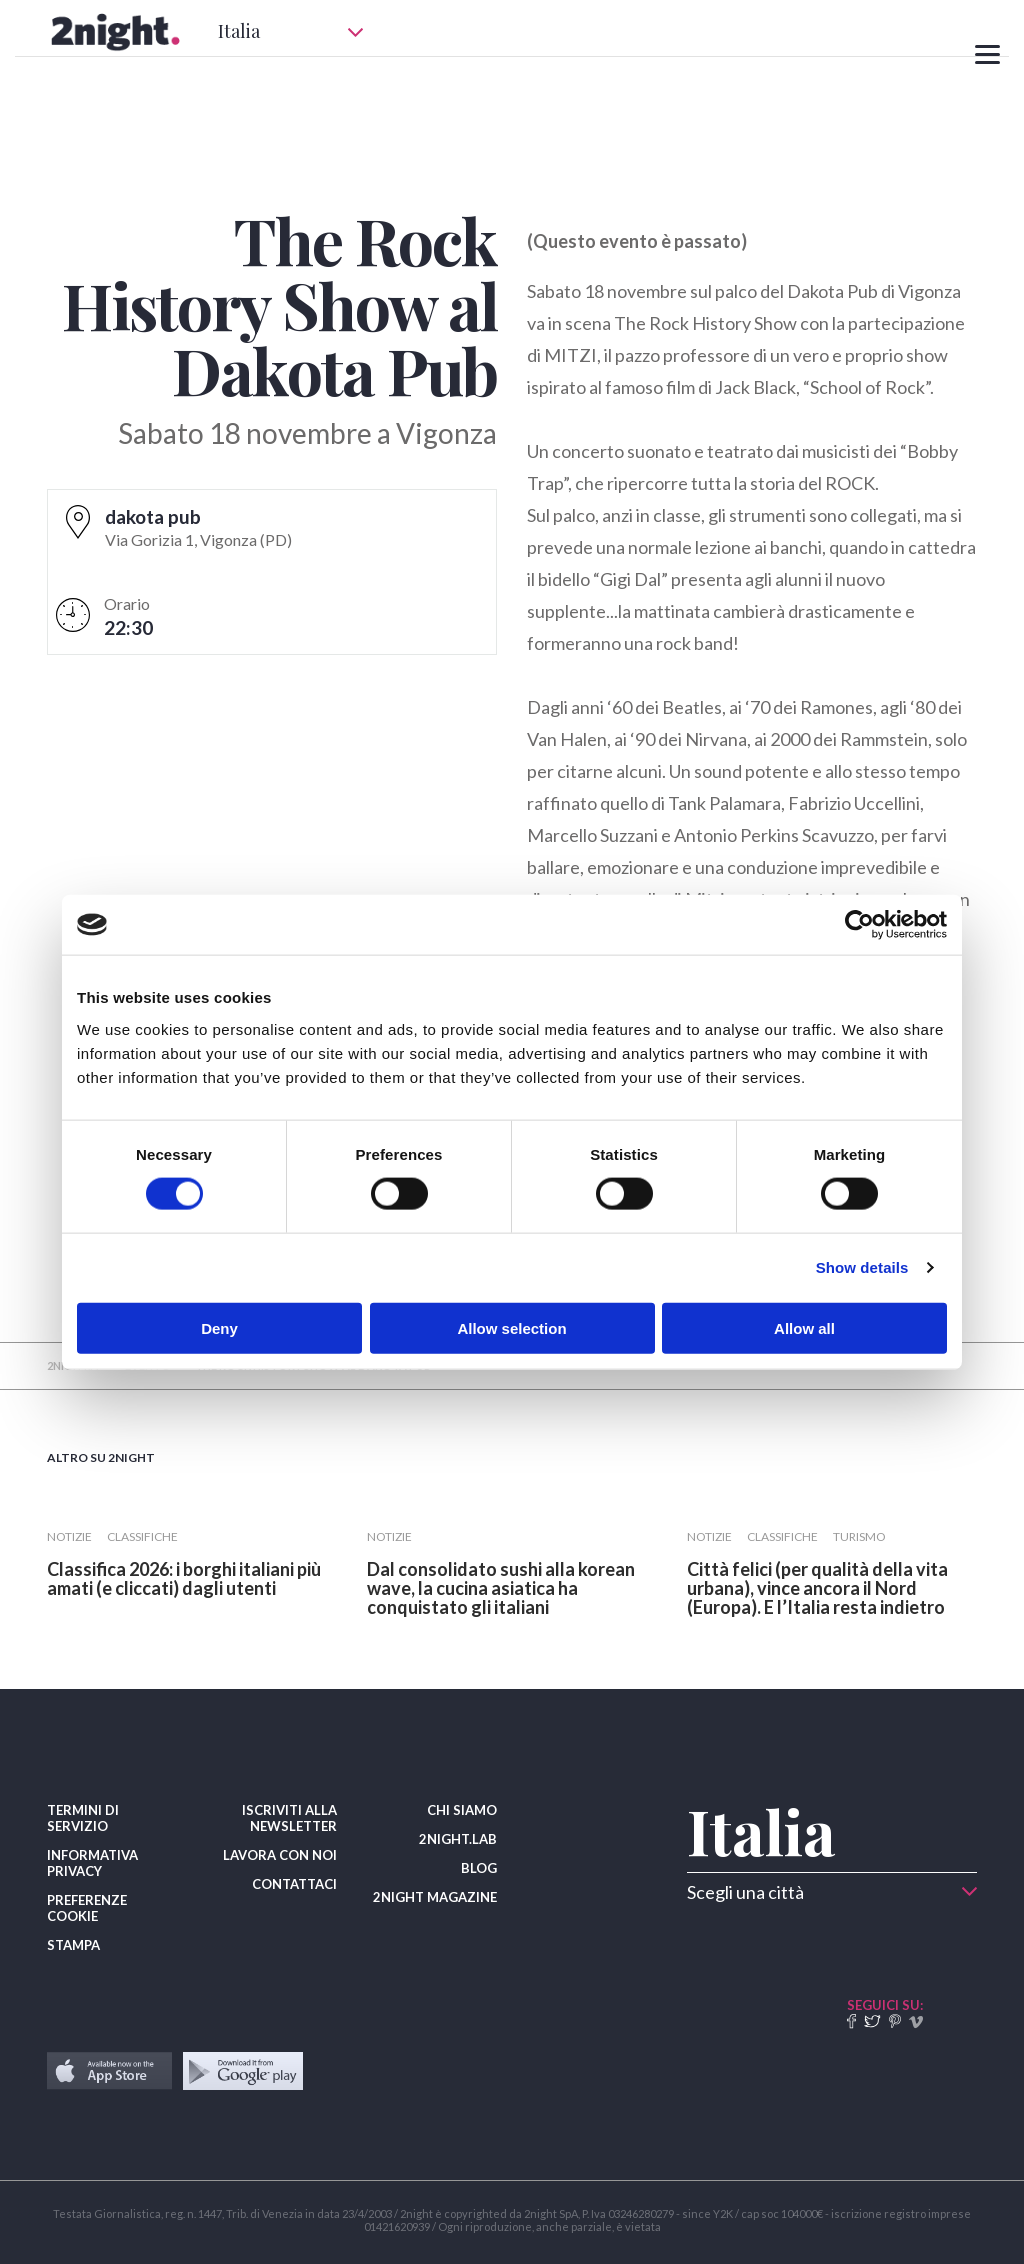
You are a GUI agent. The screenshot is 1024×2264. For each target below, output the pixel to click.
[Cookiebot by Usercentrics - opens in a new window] (859, 925)
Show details (862, 1267)
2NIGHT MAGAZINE (435, 1897)
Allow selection (511, 1327)
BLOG (479, 1868)
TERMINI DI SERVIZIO (83, 1818)
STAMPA (73, 1945)
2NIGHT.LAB (458, 1839)
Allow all (804, 1327)
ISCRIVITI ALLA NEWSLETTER (289, 1818)
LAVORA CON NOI (280, 1855)
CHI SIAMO (462, 1810)
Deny (219, 1327)
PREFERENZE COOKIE (87, 1908)
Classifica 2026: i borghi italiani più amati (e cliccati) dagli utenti (184, 1578)
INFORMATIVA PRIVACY (92, 1863)
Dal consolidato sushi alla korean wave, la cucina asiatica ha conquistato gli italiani (501, 1588)
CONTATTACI (294, 1884)
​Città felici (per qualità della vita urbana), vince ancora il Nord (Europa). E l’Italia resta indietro (817, 1588)
